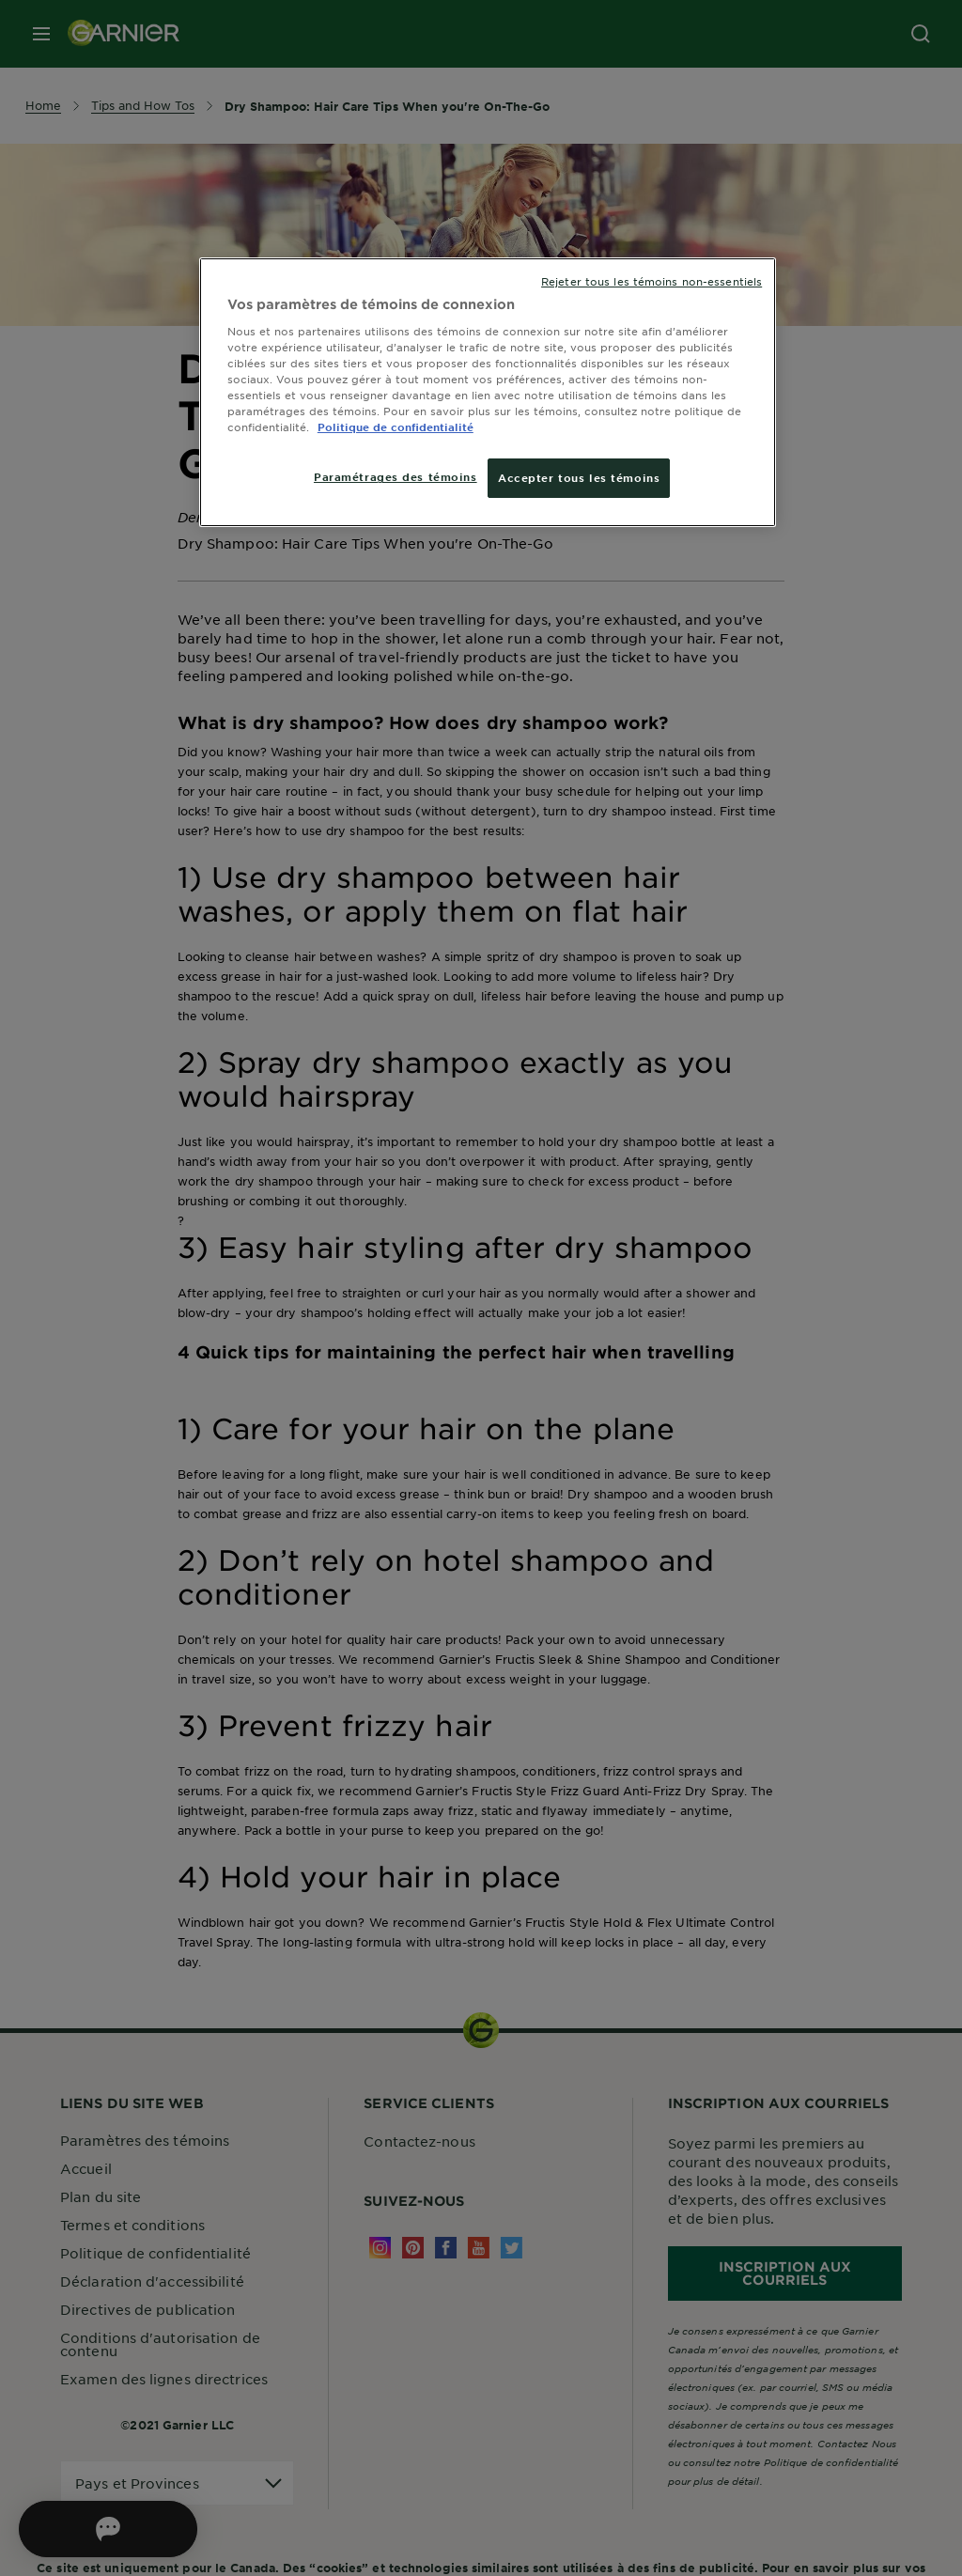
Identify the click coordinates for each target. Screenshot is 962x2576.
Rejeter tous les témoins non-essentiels (651, 280)
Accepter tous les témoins (578, 477)
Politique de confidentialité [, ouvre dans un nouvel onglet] (395, 426)
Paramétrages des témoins (395, 476)
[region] (487, 392)
